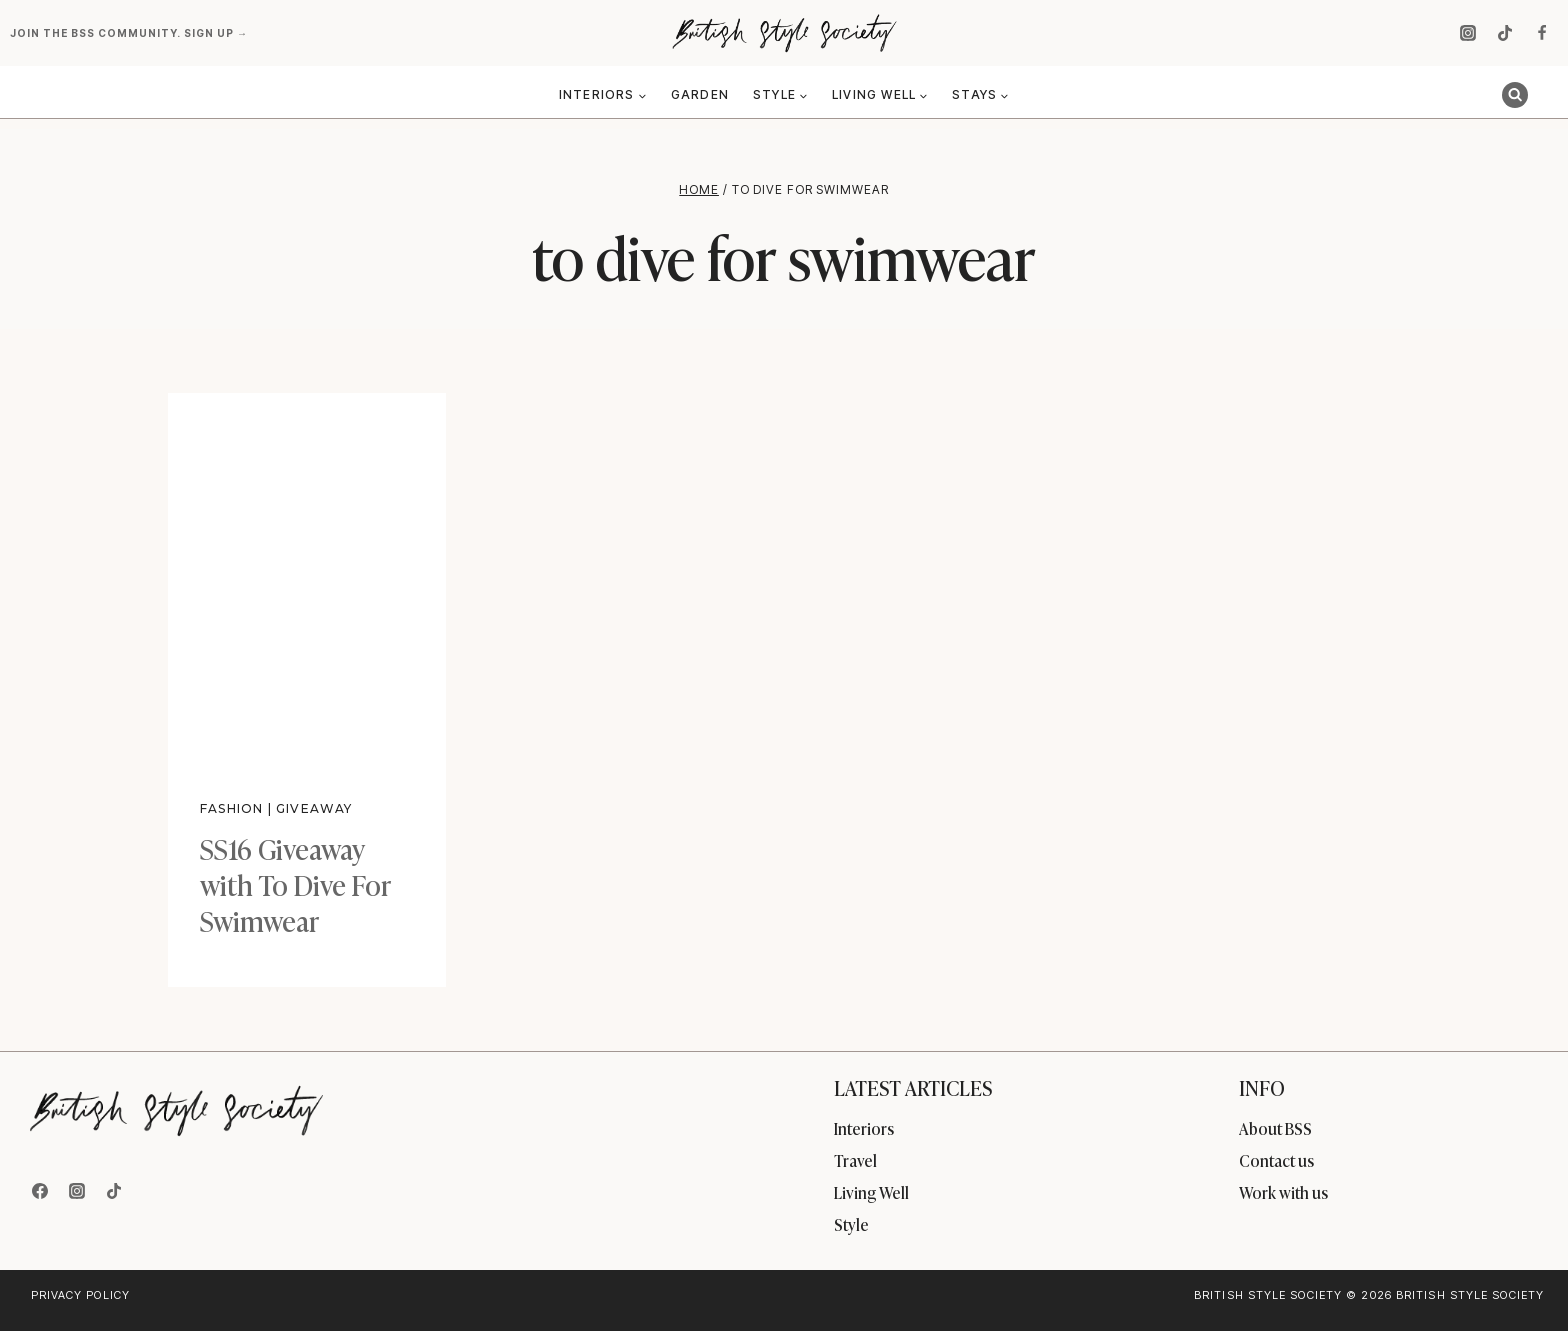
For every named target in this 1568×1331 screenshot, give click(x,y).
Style (851, 1224)
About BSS (1275, 1128)
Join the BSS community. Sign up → (130, 33)
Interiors (864, 1128)
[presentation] (307, 578)
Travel (855, 1160)
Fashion (231, 808)
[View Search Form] (1515, 95)
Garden (700, 94)
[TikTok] (1505, 33)
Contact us (1276, 1160)
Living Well (871, 1192)
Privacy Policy (80, 1295)
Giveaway (315, 808)
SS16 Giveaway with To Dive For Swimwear (295, 884)
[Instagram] (1468, 33)
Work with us (1283, 1192)
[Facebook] (1542, 33)
